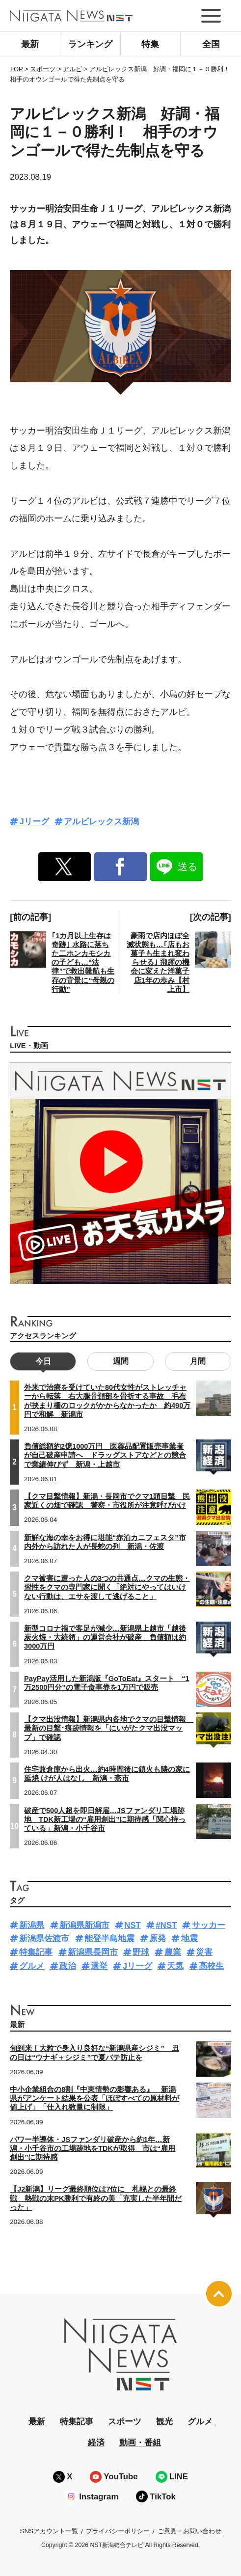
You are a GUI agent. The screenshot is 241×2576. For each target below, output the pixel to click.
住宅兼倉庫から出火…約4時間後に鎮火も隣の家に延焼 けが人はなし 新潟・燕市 (107, 1773)
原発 (157, 1938)
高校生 (211, 1966)
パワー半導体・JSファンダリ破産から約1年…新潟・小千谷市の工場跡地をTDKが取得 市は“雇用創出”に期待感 (92, 2148)
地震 (189, 1938)
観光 (164, 2421)
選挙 (99, 1966)
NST (132, 1925)
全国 (211, 44)
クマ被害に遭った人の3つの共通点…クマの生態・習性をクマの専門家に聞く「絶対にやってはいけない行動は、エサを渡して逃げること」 (107, 1587)
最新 (30, 44)
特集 (150, 44)
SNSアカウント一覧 (49, 2531)
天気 (175, 1966)
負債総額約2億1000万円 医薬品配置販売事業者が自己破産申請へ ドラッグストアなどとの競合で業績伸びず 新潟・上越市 (105, 1455)
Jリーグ (34, 821)
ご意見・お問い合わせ (189, 2531)
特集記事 (36, 1952)
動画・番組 (140, 2442)
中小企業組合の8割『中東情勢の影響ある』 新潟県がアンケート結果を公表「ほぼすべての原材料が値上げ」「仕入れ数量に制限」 (94, 2098)
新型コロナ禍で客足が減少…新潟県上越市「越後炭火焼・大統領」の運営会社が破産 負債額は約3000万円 (105, 1637)
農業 (172, 1952)
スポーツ (124, 2421)
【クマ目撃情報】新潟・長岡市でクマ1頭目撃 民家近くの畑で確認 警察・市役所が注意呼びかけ (107, 1500)
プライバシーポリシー (118, 2531)
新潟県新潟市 (84, 1925)
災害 (204, 1952)
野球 (141, 1952)
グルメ (31, 1966)
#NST (166, 1925)
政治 (67, 1966)
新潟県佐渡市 (44, 1938)
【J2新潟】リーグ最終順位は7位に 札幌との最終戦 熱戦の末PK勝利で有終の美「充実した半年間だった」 (96, 2198)
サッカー (208, 1925)
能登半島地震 (109, 1938)
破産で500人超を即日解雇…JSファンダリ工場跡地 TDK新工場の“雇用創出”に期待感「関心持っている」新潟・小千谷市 (105, 1819)
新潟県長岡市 (93, 1952)
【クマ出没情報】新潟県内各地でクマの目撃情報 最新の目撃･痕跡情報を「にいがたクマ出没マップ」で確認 (108, 1728)
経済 (96, 2442)
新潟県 (31, 1925)
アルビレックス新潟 (101, 821)
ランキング (90, 44)
